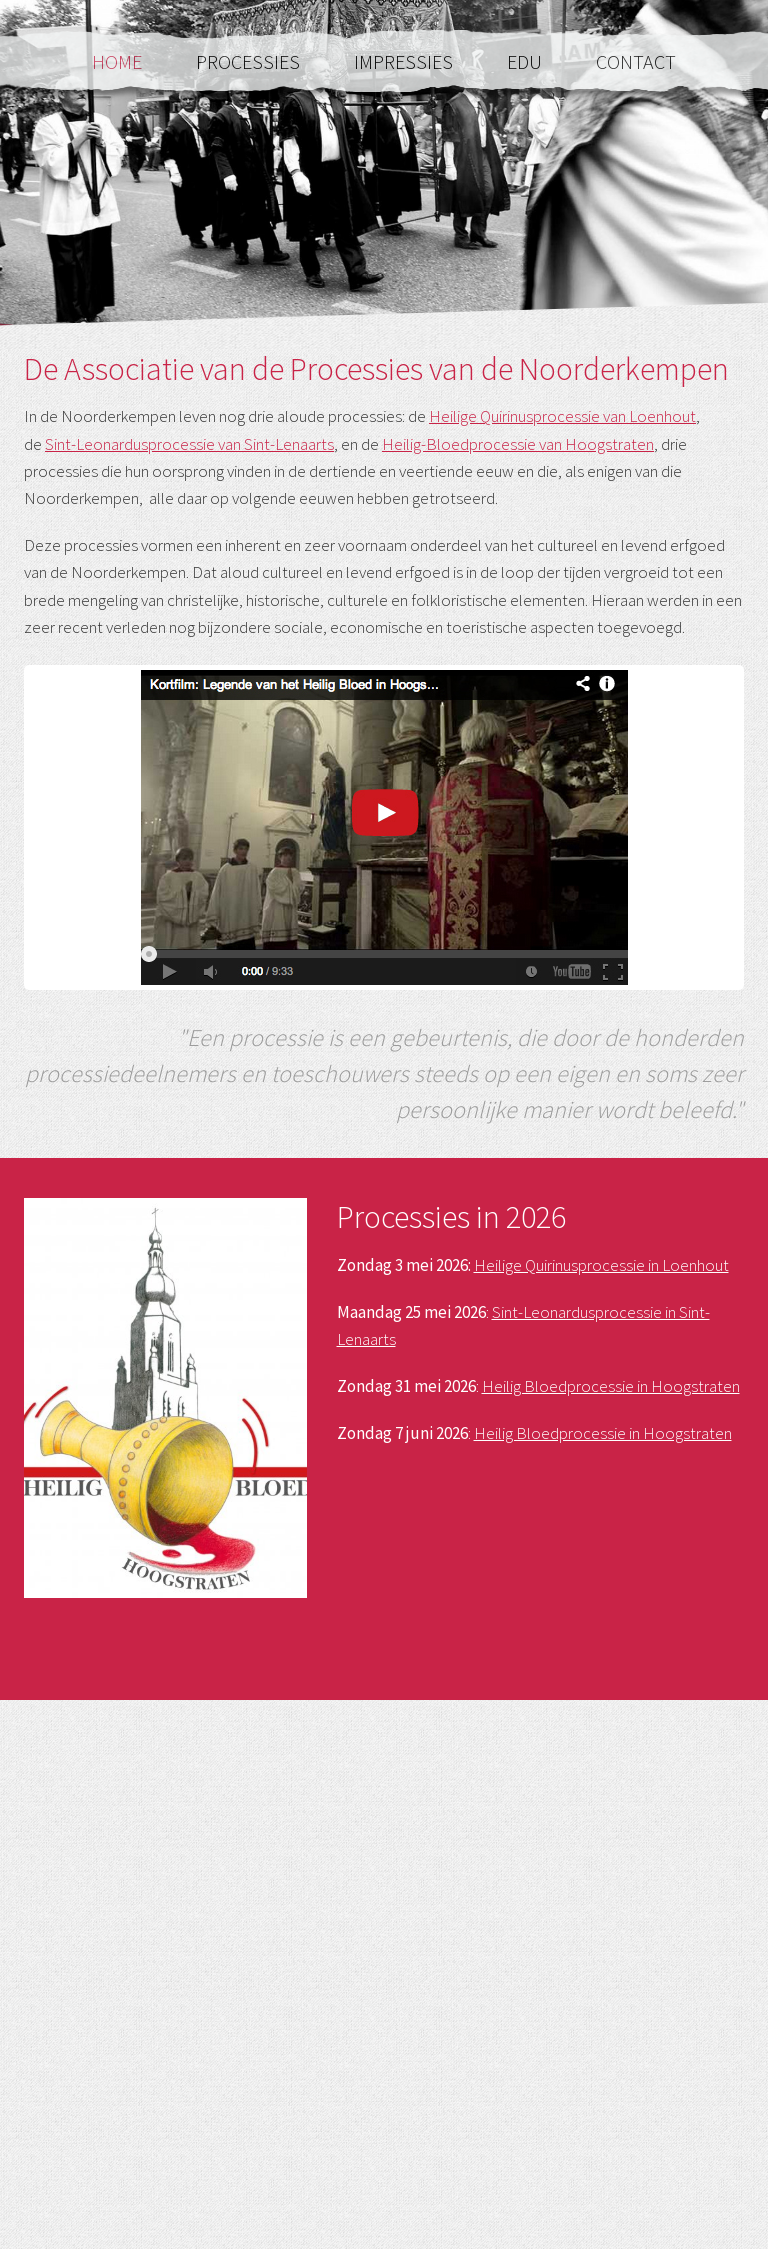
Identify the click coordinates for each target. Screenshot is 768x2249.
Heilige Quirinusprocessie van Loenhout (562, 416)
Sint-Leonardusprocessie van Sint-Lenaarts (189, 444)
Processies (250, 61)
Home (119, 61)
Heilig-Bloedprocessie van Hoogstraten (518, 444)
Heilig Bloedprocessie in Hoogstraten (611, 1386)
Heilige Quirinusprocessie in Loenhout (601, 1265)
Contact (636, 61)
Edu (526, 61)
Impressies (405, 61)
